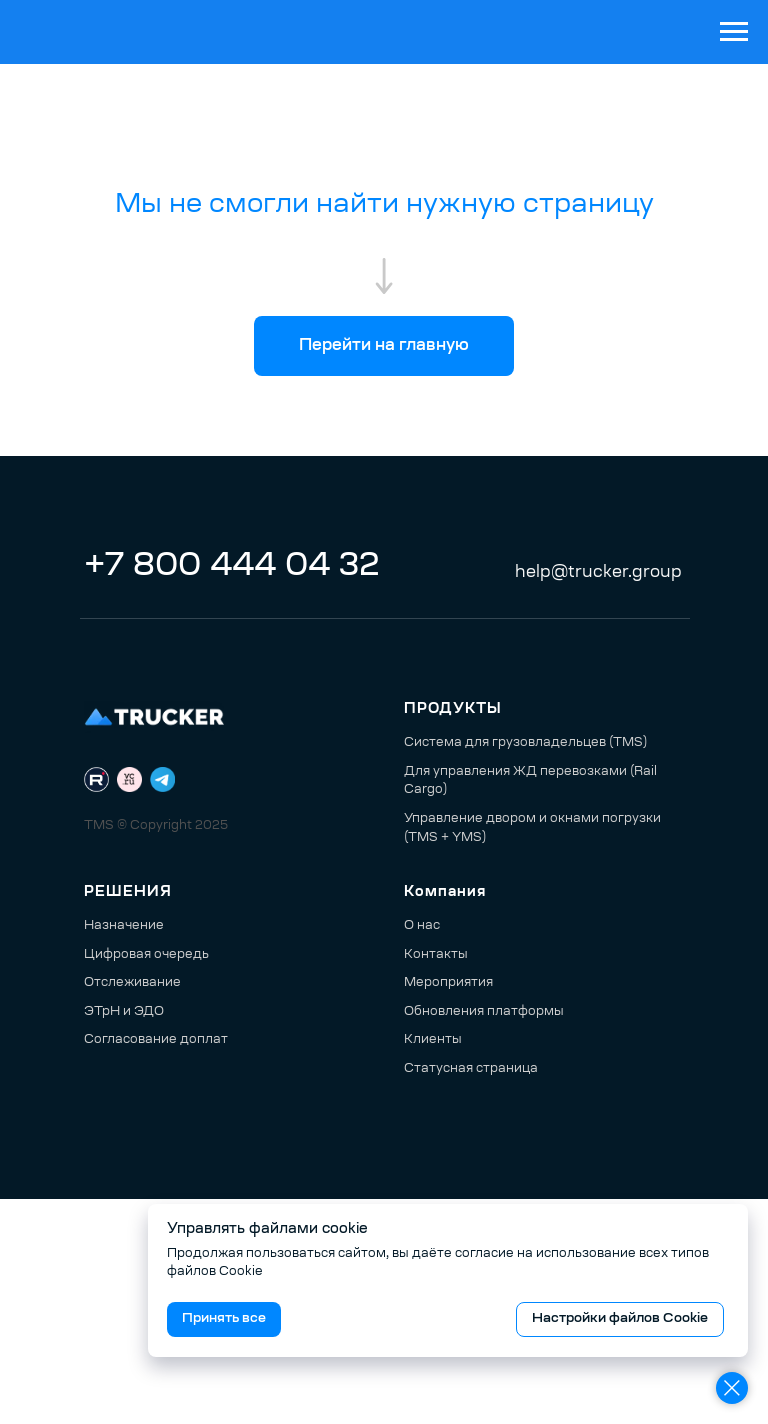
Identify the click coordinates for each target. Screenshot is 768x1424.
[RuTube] (96, 779)
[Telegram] (162, 779)
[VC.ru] (129, 779)
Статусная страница (471, 1069)
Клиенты (433, 1040)
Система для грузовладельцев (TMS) (525, 743)
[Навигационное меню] (734, 32)
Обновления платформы (484, 1012)
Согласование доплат (156, 1040)
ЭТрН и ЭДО (124, 1012)
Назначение (124, 926)
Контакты (436, 955)
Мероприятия (448, 983)
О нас (422, 926)
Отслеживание (132, 983)
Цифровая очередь (146, 955)
